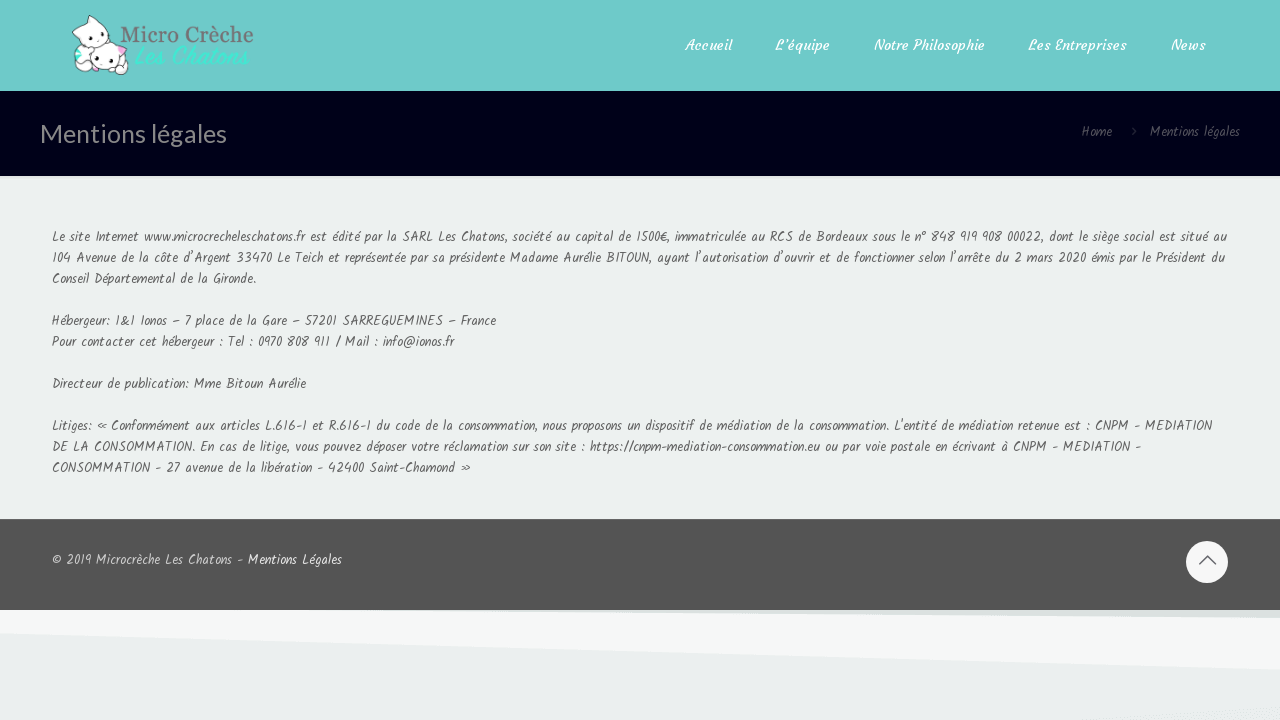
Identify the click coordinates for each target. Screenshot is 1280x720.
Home (1097, 132)
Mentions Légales (295, 560)
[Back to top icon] (1207, 562)
